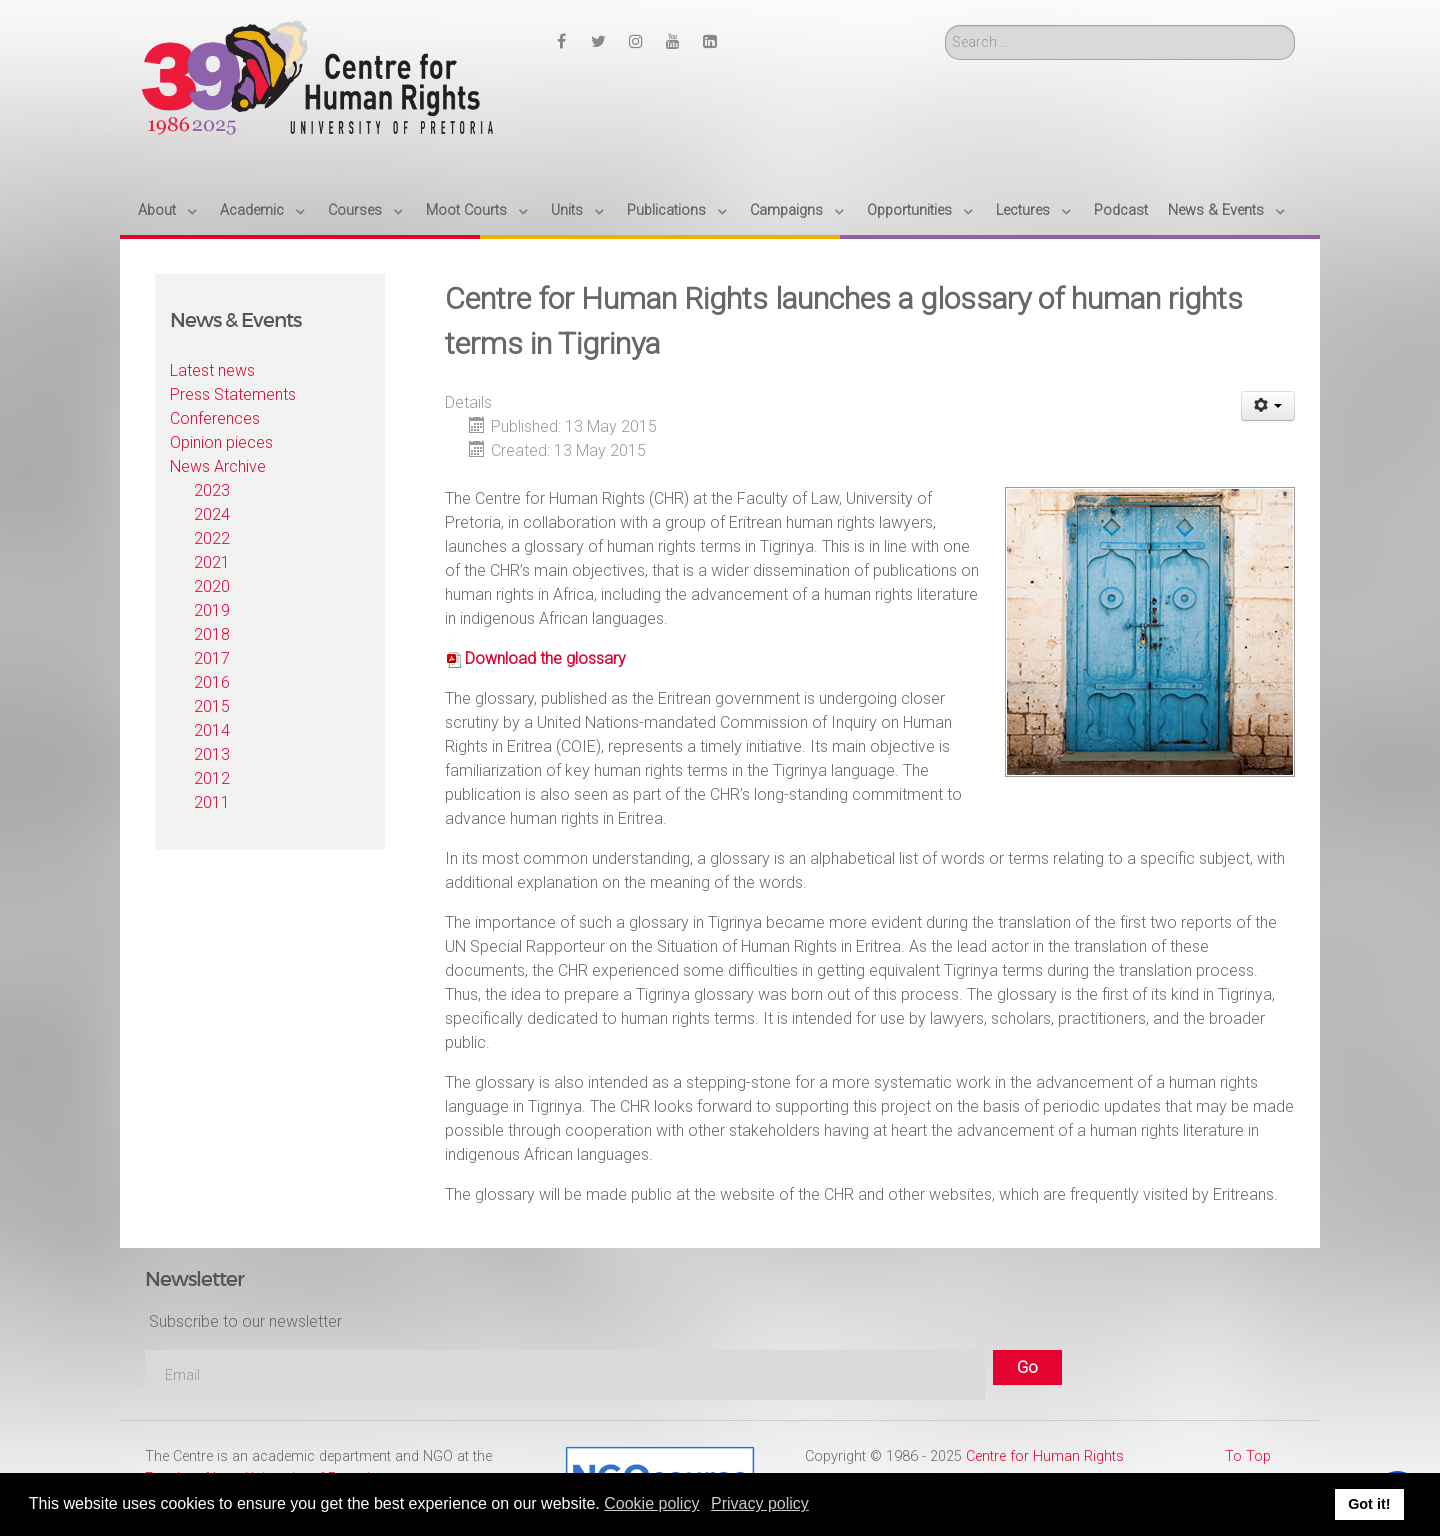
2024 (212, 514)
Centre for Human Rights (1045, 1456)
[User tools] (1268, 406)
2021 (212, 562)
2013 (212, 754)
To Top (1248, 1456)
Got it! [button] (1369, 1504)
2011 (212, 802)
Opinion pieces (221, 442)
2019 (212, 610)
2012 (212, 778)
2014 (212, 730)
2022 (212, 538)
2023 (212, 490)
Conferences (215, 418)
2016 (212, 682)
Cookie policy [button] (651, 1503)
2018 (212, 634)
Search (945, 25)
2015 (212, 706)
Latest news (212, 370)
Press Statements (233, 394)
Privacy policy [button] (760, 1503)
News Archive (218, 466)
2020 (212, 586)
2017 (212, 658)
